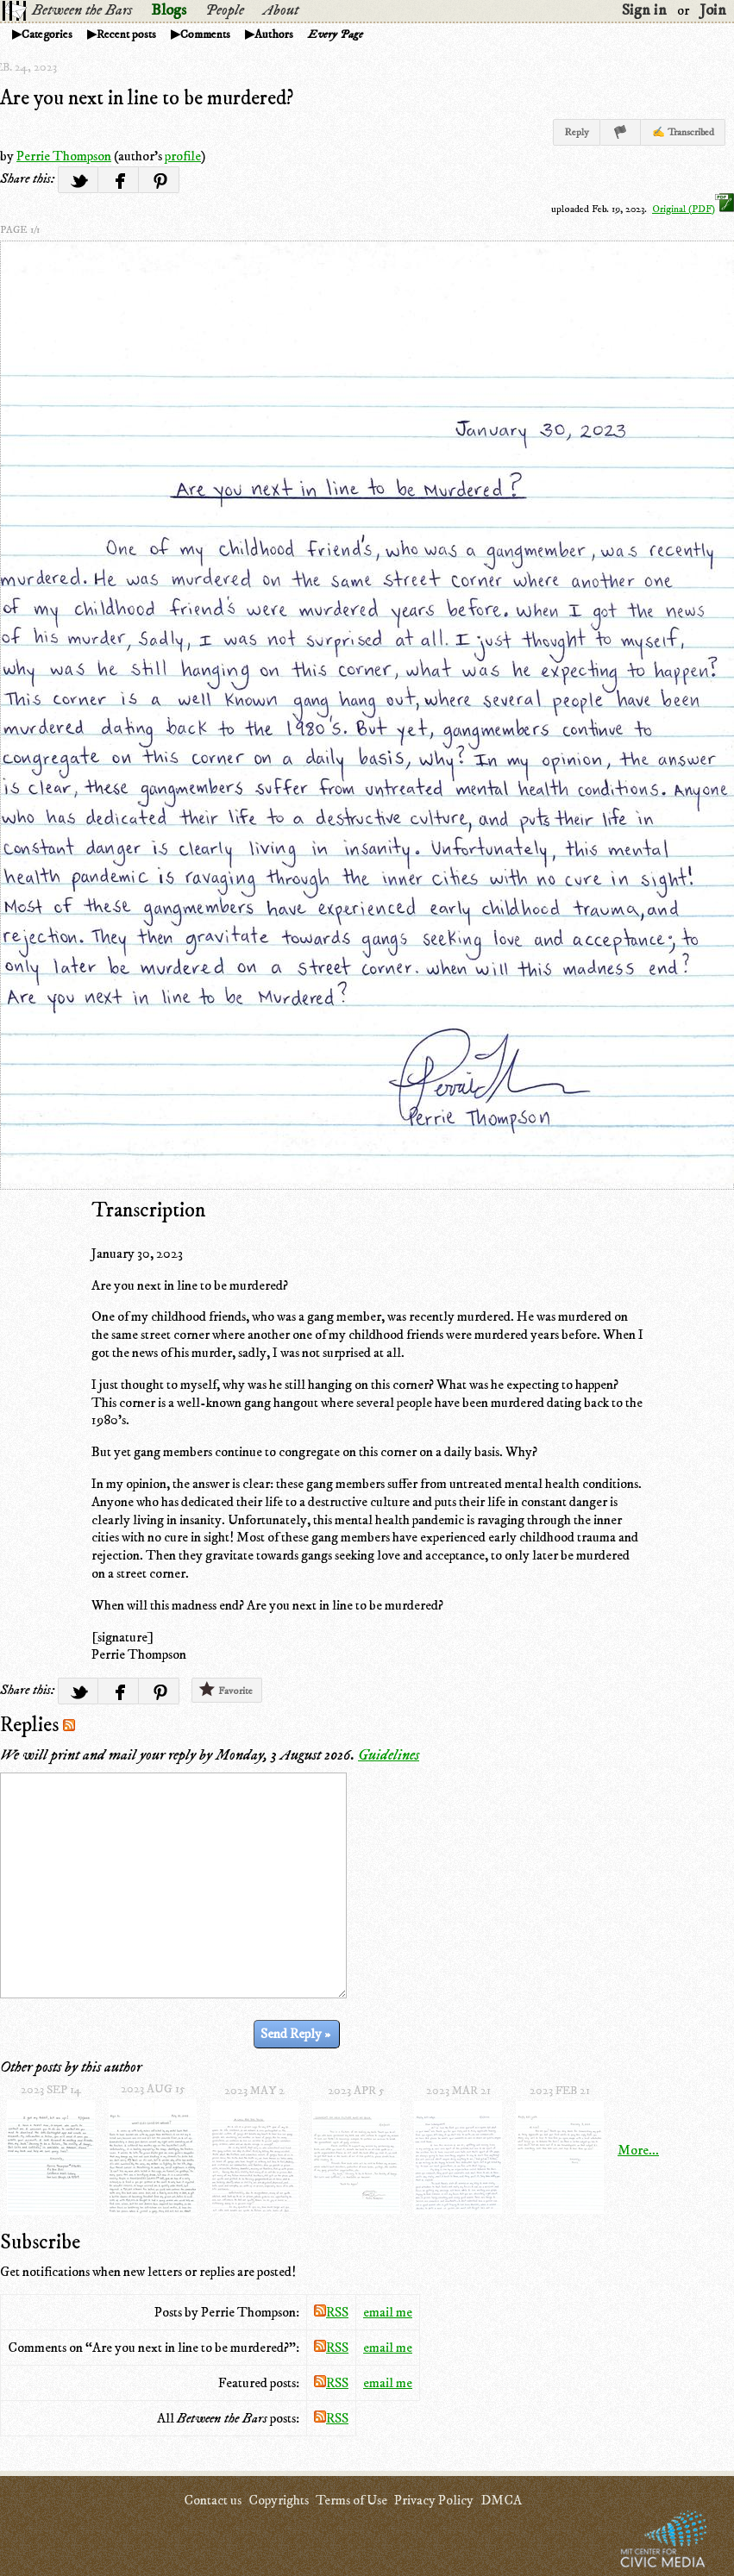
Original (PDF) (693, 209)
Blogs (168, 10)
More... (638, 2150)
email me (387, 2312)
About (280, 10)
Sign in (644, 10)
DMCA (501, 2500)
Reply (576, 132)
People (224, 10)
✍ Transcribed (683, 132)
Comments (205, 34)
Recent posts (126, 34)
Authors (273, 34)
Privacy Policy (434, 2500)
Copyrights (278, 2500)
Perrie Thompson (63, 156)
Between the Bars (82, 10)
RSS (331, 2312)
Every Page (335, 34)
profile (183, 156)
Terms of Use (351, 2500)
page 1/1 (20, 229)
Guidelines (388, 1755)
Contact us (213, 2500)
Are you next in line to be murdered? (146, 98)
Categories (47, 34)
